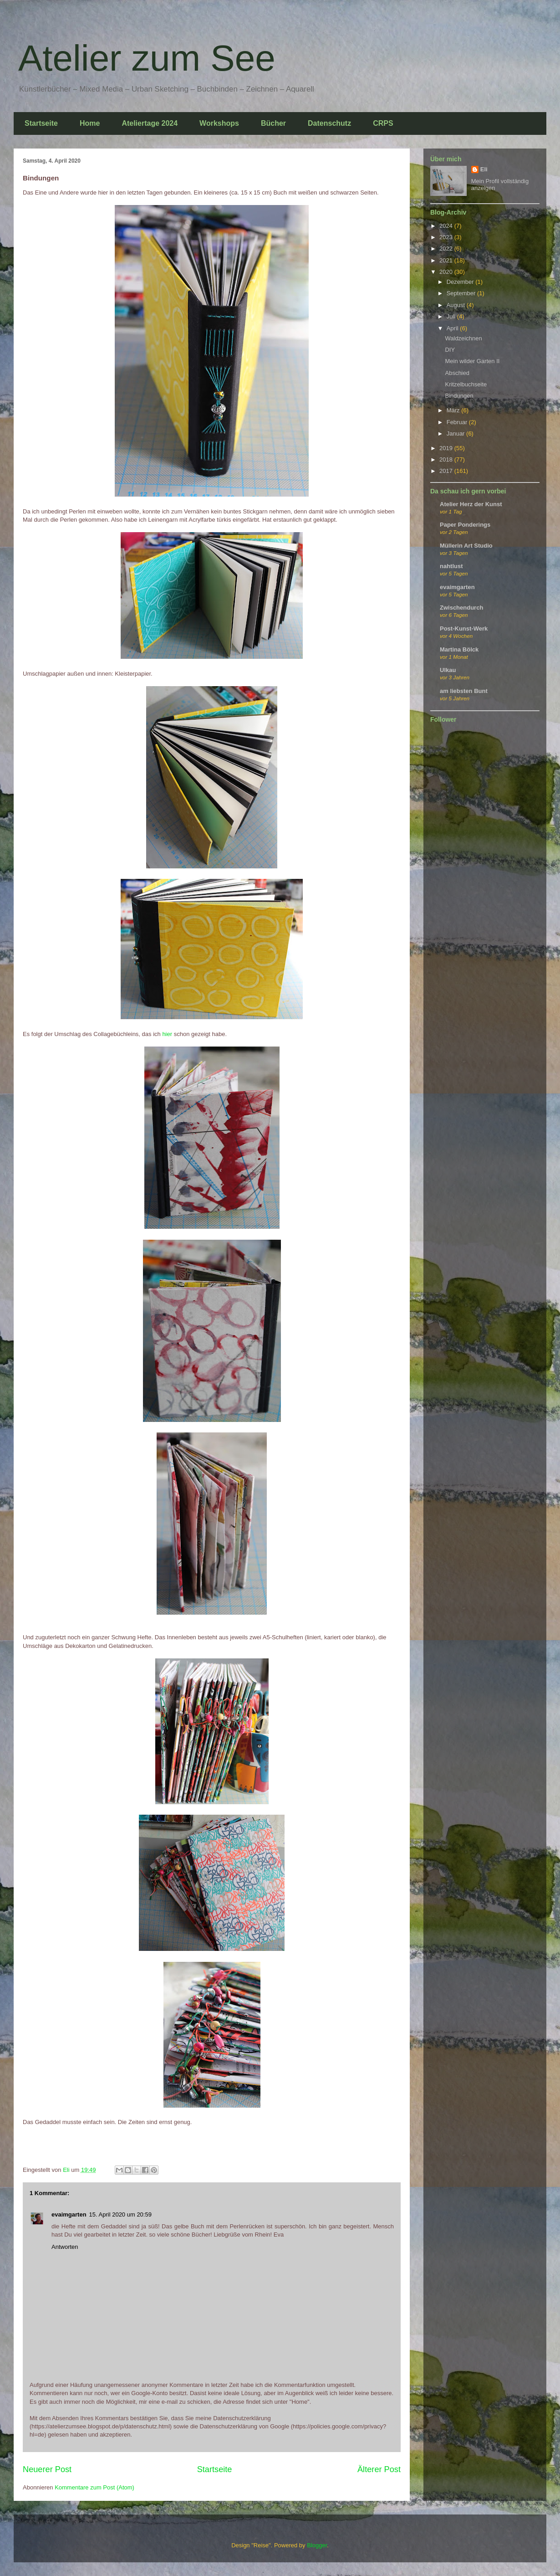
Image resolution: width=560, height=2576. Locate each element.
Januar (456, 433)
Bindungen (459, 395)
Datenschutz (329, 123)
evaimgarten (69, 2214)
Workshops (219, 123)
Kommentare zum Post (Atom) (94, 2487)
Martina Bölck (459, 649)
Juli (452, 316)
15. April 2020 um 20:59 (120, 2214)
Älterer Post (379, 2469)
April (453, 328)
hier (167, 1034)
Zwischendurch (461, 607)
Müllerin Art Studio (466, 545)
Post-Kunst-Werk (464, 628)
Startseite (41, 123)
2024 (446, 225)
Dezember (461, 281)
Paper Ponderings (465, 524)
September (462, 293)
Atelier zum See (146, 58)
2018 (446, 459)
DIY (450, 349)
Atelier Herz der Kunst (471, 504)
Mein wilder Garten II (472, 361)
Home (90, 123)
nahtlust (451, 566)
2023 (446, 237)
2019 (446, 448)
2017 (446, 470)
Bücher (273, 123)
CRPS (383, 123)
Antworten (64, 2246)
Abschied (457, 372)
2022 (446, 248)
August (457, 305)
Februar (458, 422)
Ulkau (448, 670)
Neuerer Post (47, 2469)
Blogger (317, 2545)
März (454, 410)
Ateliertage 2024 (150, 123)
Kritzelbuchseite (466, 384)
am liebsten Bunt (464, 691)
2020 (446, 271)
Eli (484, 169)
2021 (446, 260)
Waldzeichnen (463, 338)
